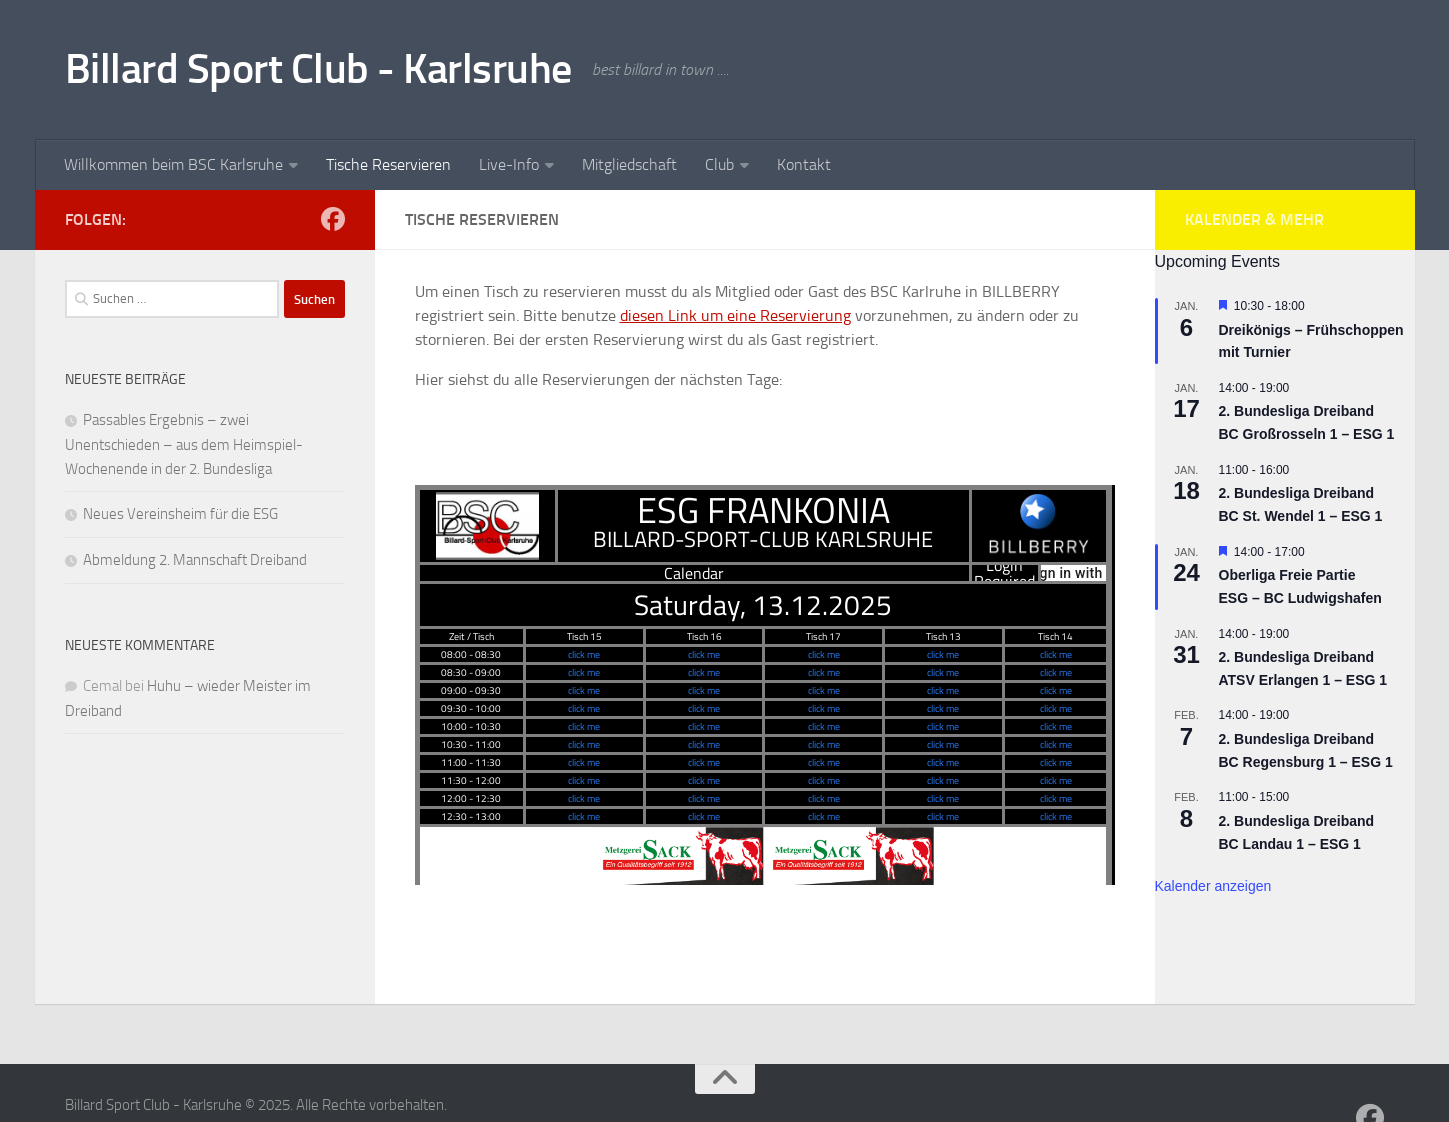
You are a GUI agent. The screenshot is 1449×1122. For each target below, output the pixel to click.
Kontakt (804, 164)
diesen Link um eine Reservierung (735, 315)
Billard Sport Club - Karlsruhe (318, 69)
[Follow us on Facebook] (333, 219)
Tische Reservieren (388, 164)
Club (719, 164)
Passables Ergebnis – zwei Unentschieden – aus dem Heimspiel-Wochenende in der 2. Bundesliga (184, 444)
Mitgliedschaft (629, 164)
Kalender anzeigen (1213, 886)
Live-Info (509, 164)
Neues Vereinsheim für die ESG (180, 514)
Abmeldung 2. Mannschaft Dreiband (195, 560)
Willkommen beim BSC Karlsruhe (173, 164)
